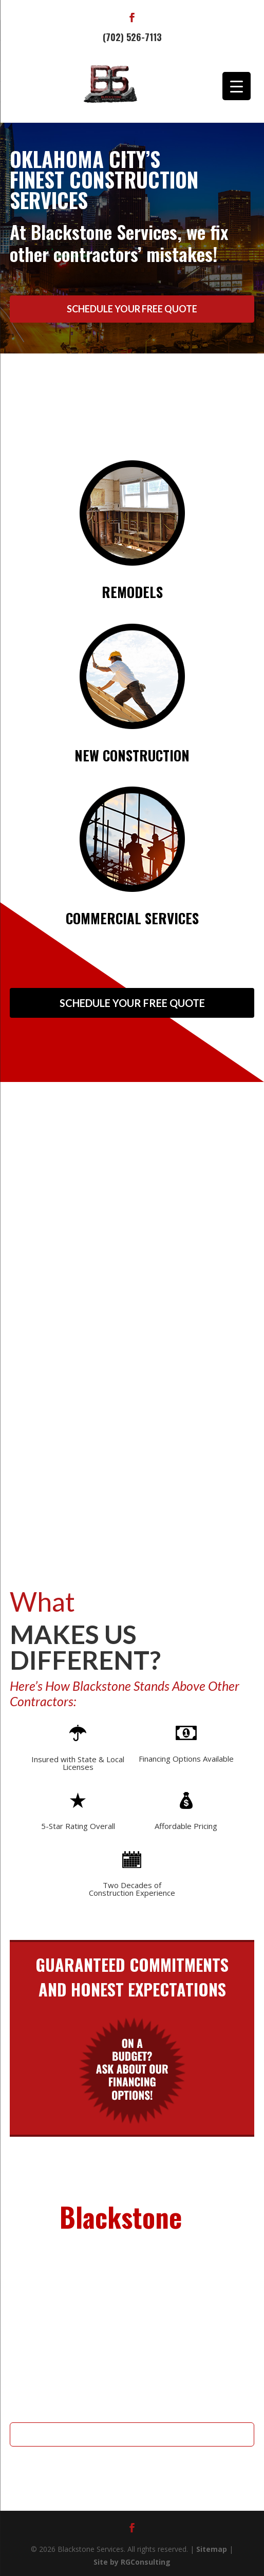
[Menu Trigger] (236, 86)
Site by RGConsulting (132, 2562)
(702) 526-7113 (132, 37)
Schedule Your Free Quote (132, 308)
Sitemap (211, 2549)
